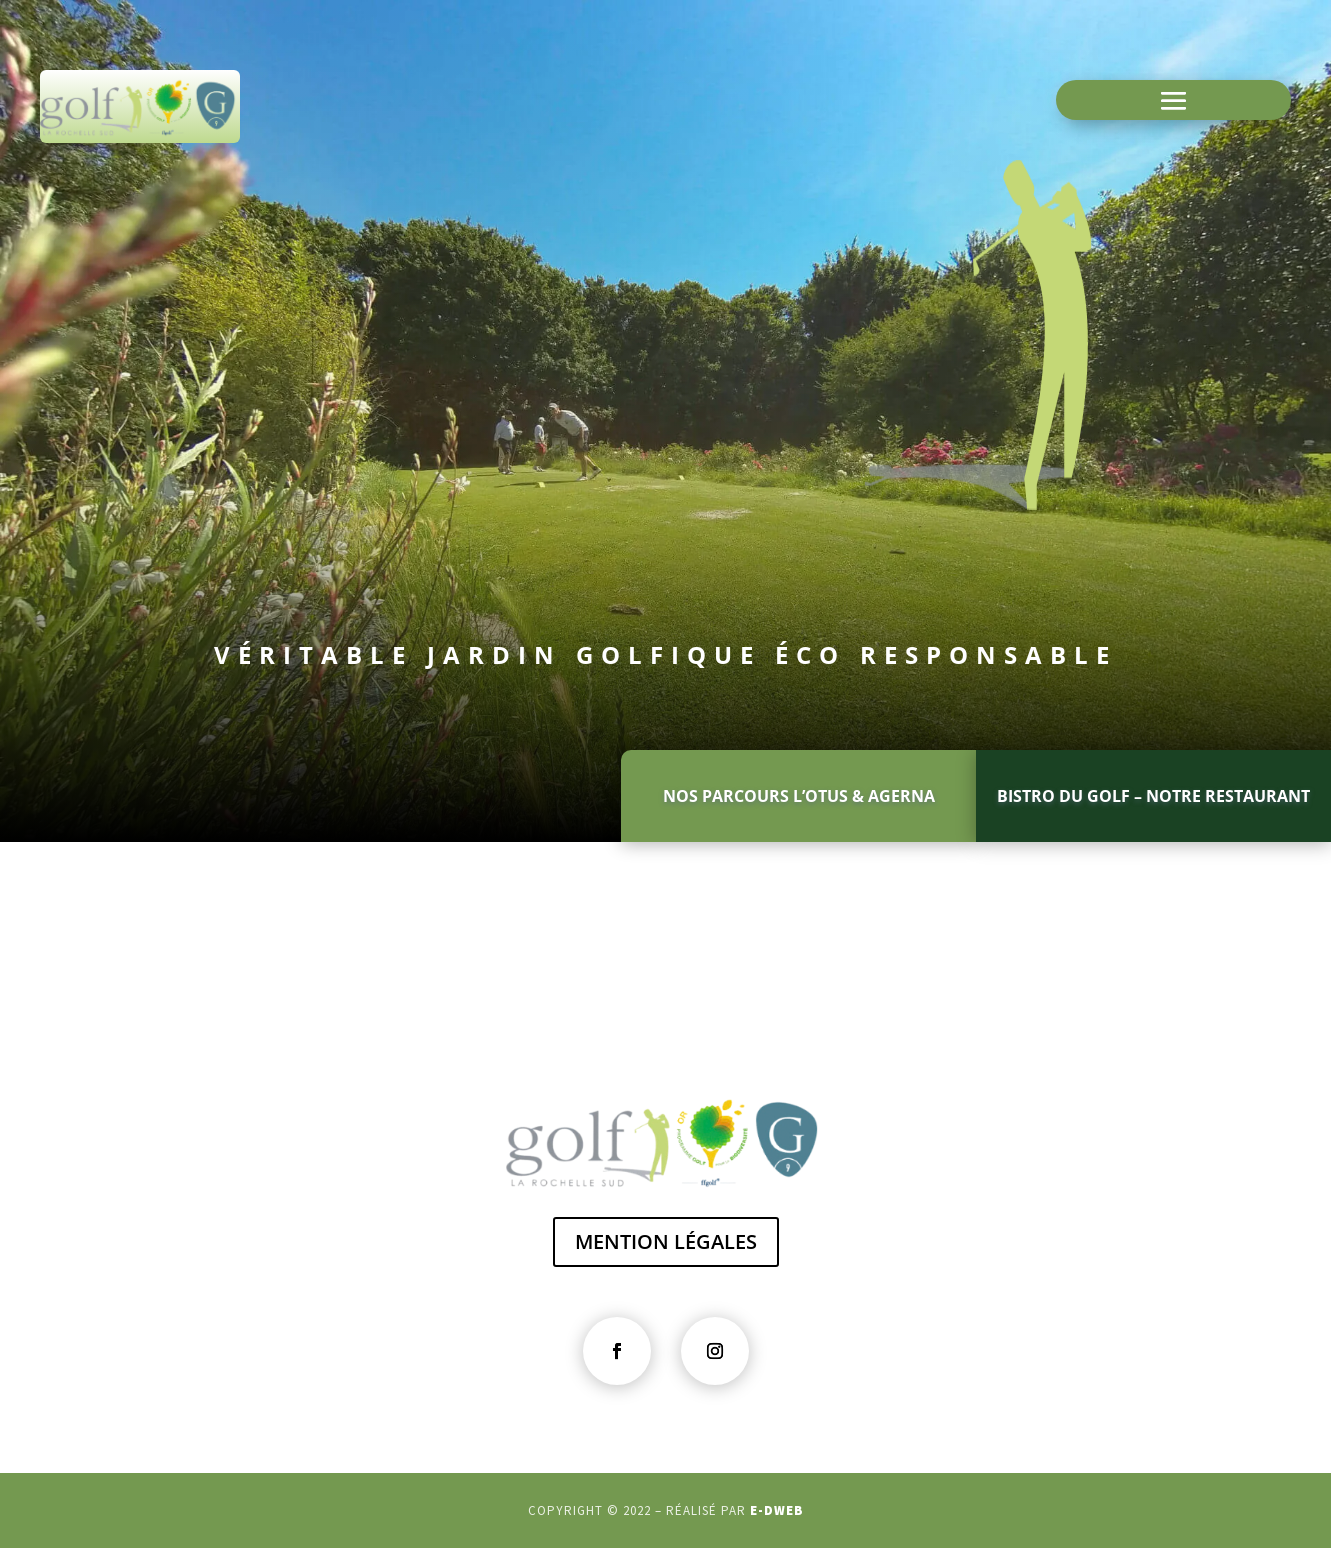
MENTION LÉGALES (666, 1241)
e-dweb (777, 1510)
